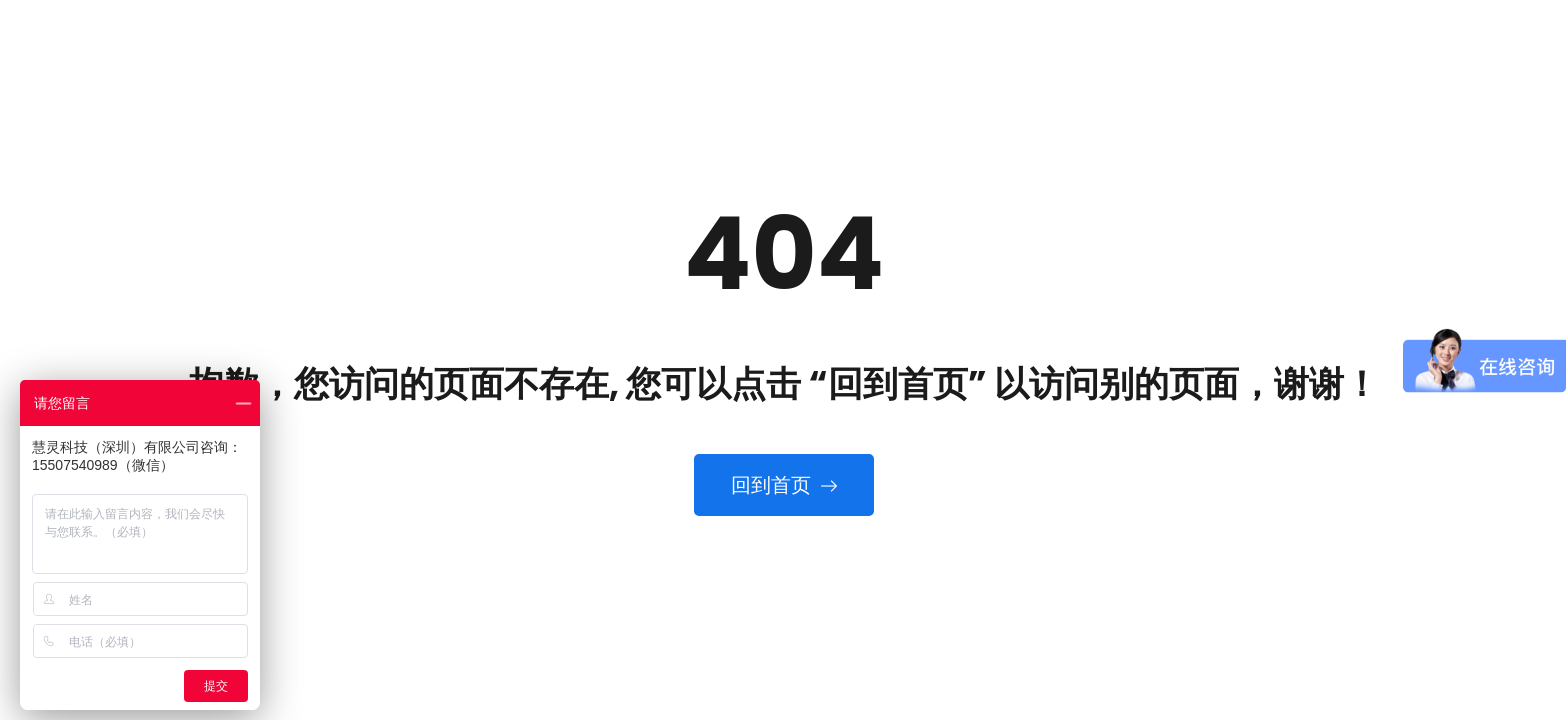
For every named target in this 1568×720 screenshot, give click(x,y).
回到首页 (784, 485)
